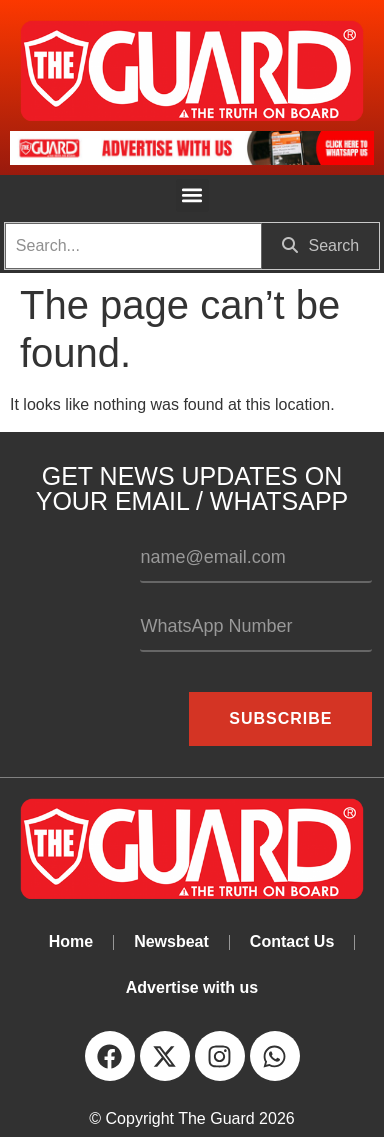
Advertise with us (192, 987)
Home (71, 941)
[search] (134, 246)
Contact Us (292, 941)
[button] (192, 195)
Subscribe (280, 718)
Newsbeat (171, 941)
